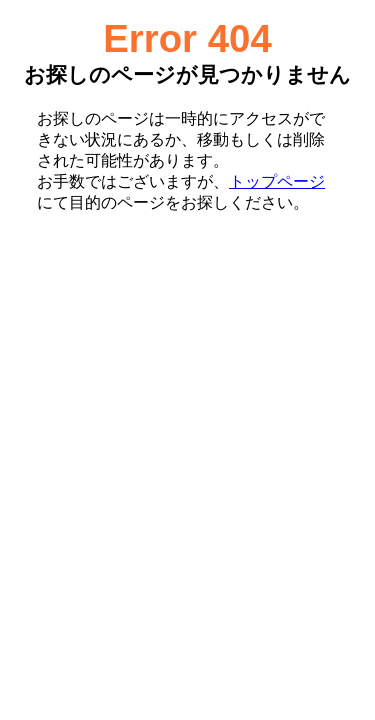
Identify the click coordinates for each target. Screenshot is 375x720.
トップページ (277, 181)
